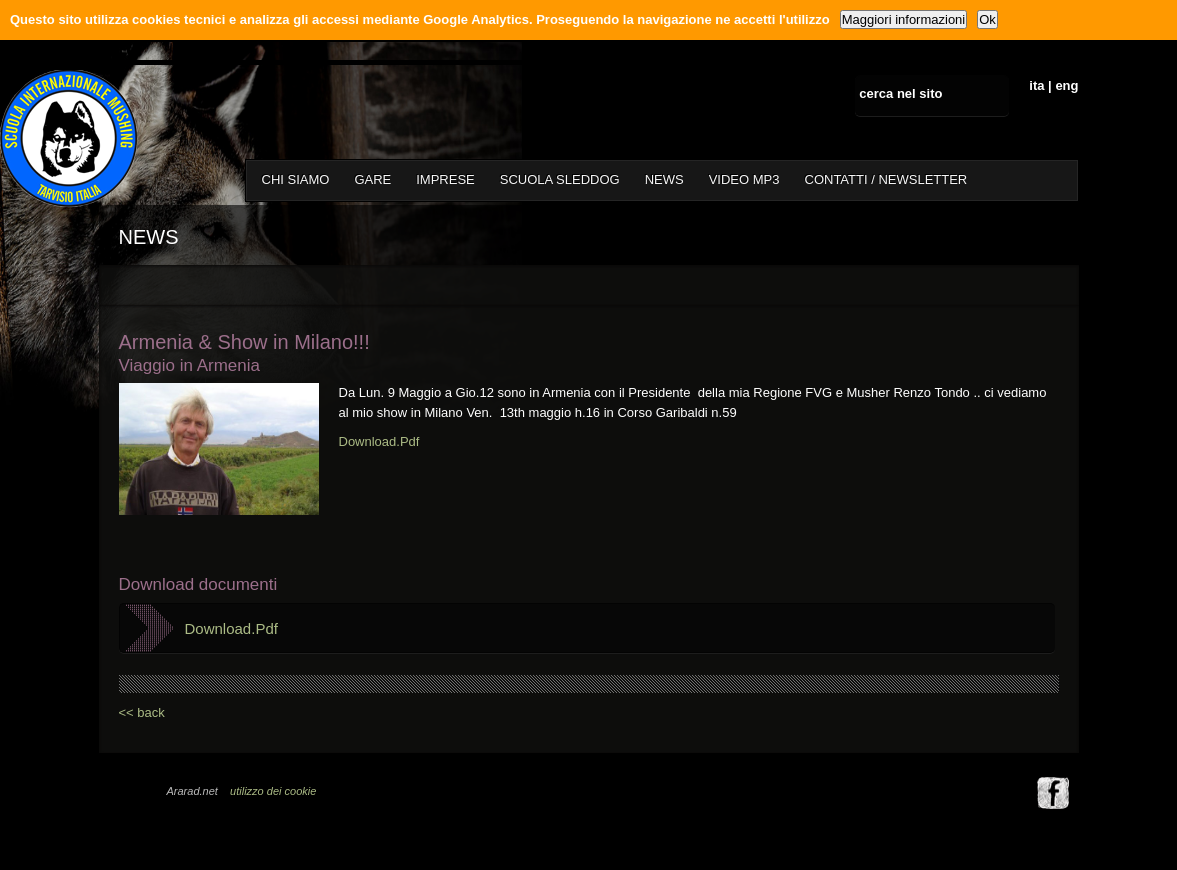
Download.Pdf (379, 441)
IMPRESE (445, 179)
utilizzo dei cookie (273, 791)
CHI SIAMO (296, 179)
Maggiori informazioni (904, 19)
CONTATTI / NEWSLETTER (886, 179)
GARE (372, 179)
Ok (987, 19)
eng (1066, 85)
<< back (142, 712)
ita (1036, 85)
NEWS (664, 179)
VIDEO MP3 (744, 179)
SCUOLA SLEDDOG (560, 179)
